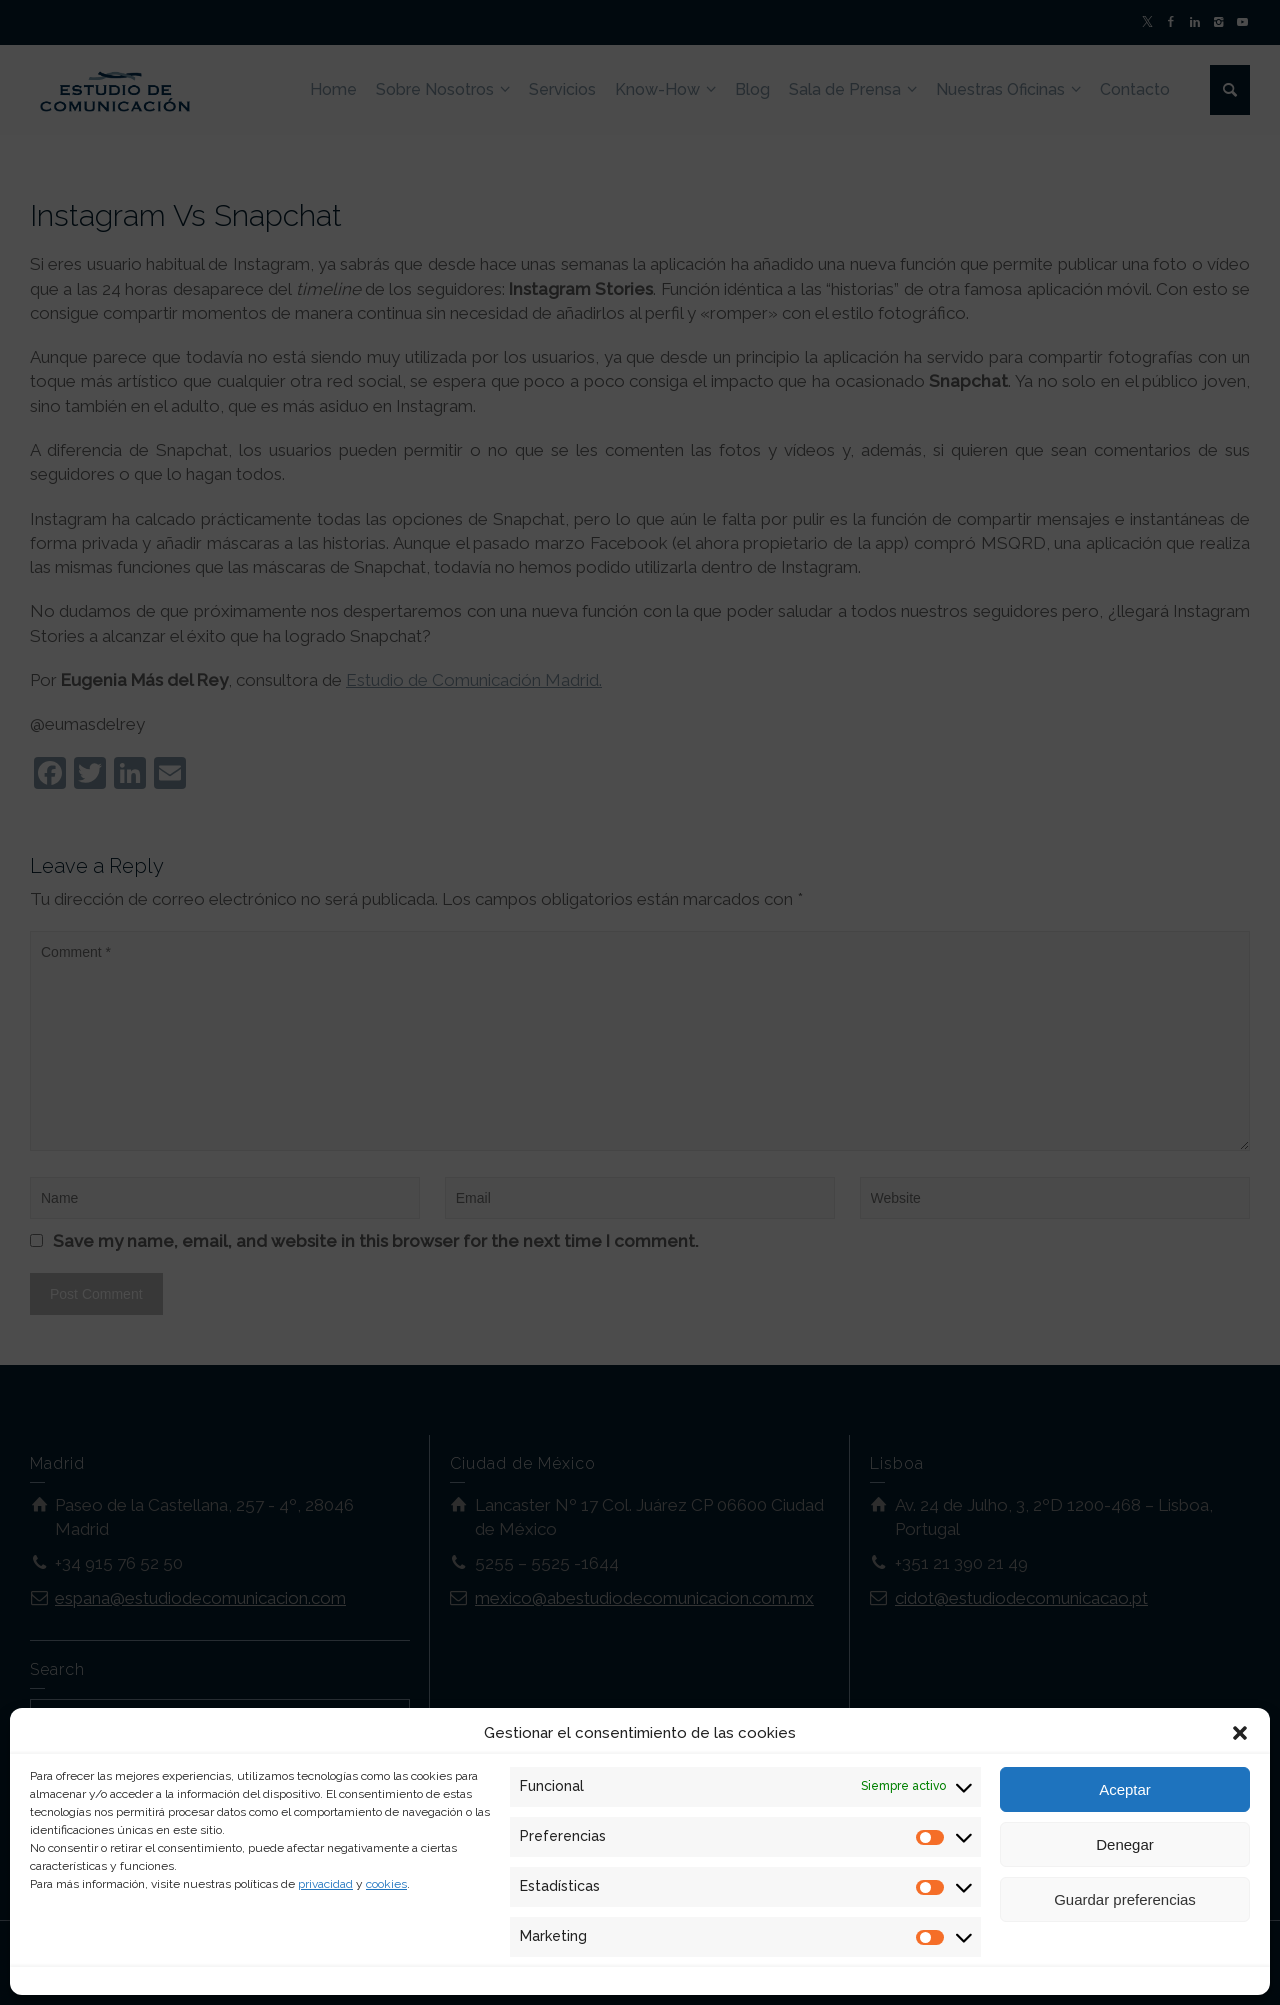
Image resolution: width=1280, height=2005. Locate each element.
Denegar (1125, 1844)
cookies (386, 1884)
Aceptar (1125, 1789)
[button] (1240, 1733)
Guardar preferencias (1125, 1899)
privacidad (325, 1884)
